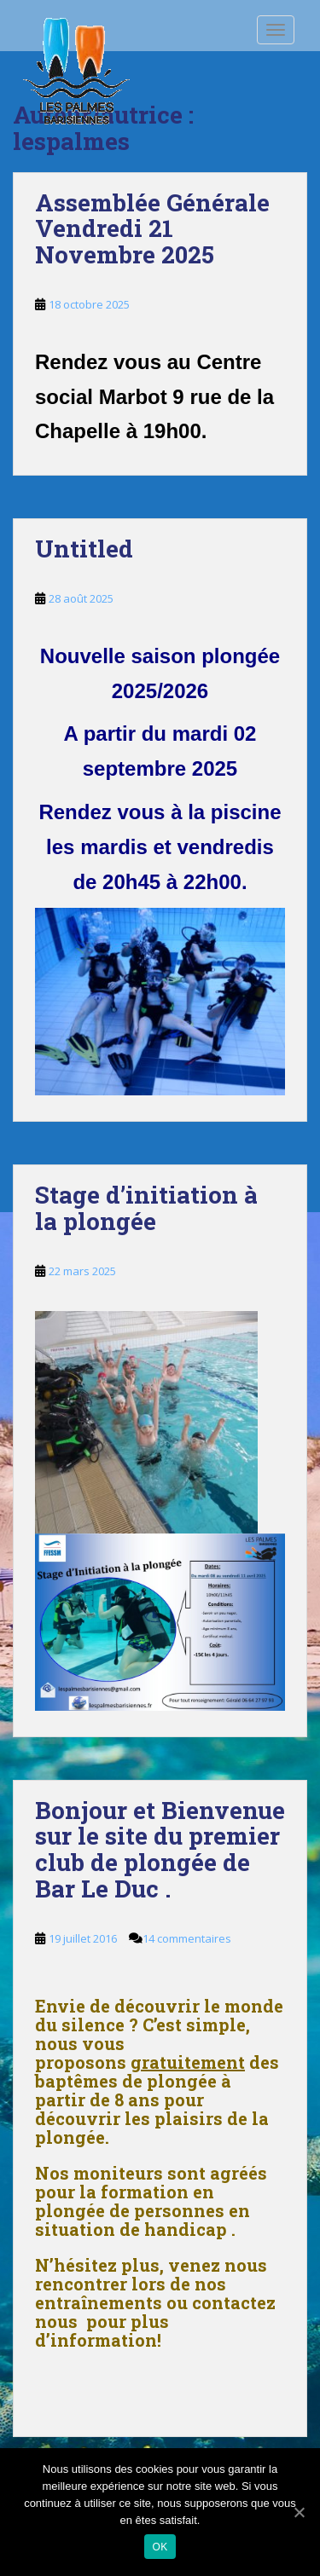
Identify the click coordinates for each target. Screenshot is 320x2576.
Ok (160, 2547)
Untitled (84, 548)
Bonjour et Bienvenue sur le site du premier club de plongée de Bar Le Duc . (160, 1849)
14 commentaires (187, 1938)
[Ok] (298, 2512)
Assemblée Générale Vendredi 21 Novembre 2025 (152, 229)
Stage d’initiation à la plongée (146, 1208)
